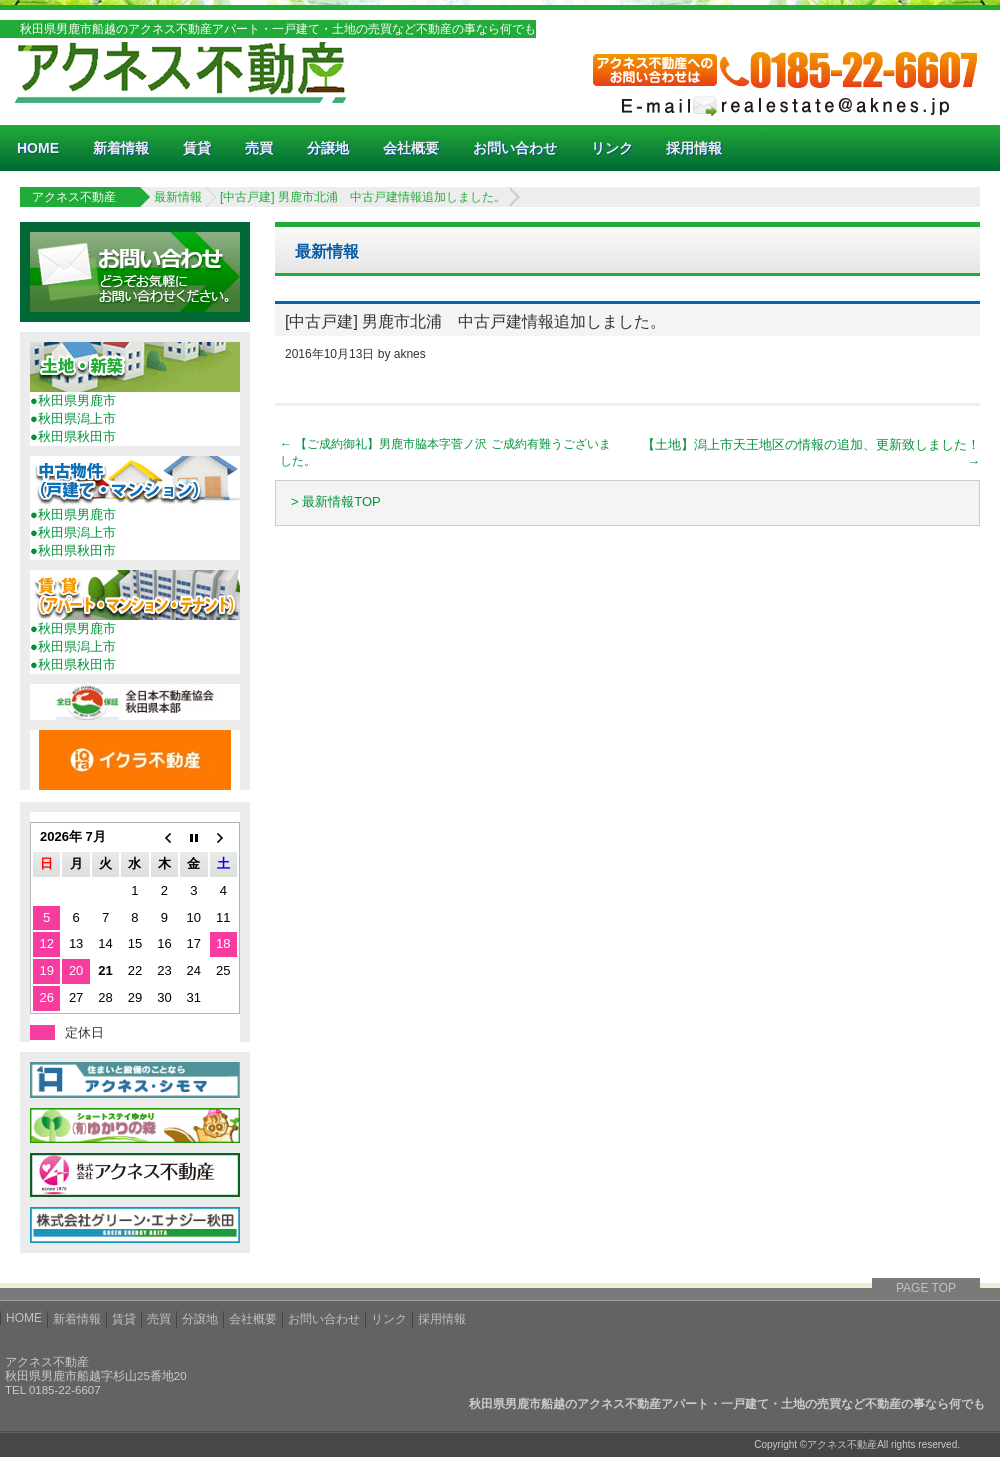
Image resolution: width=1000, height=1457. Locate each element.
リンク (612, 148)
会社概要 (411, 148)
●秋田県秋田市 (73, 436)
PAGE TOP (926, 1288)
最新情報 (178, 197)
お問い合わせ (515, 148)
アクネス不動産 (74, 197)
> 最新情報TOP (336, 501)
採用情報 (694, 148)
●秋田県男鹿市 (73, 400)
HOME (38, 148)
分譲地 (328, 148)
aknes (410, 354)
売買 (259, 148)
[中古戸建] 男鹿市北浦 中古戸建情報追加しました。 (363, 197)
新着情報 (121, 148)
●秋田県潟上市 (73, 418)
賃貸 (197, 148)
